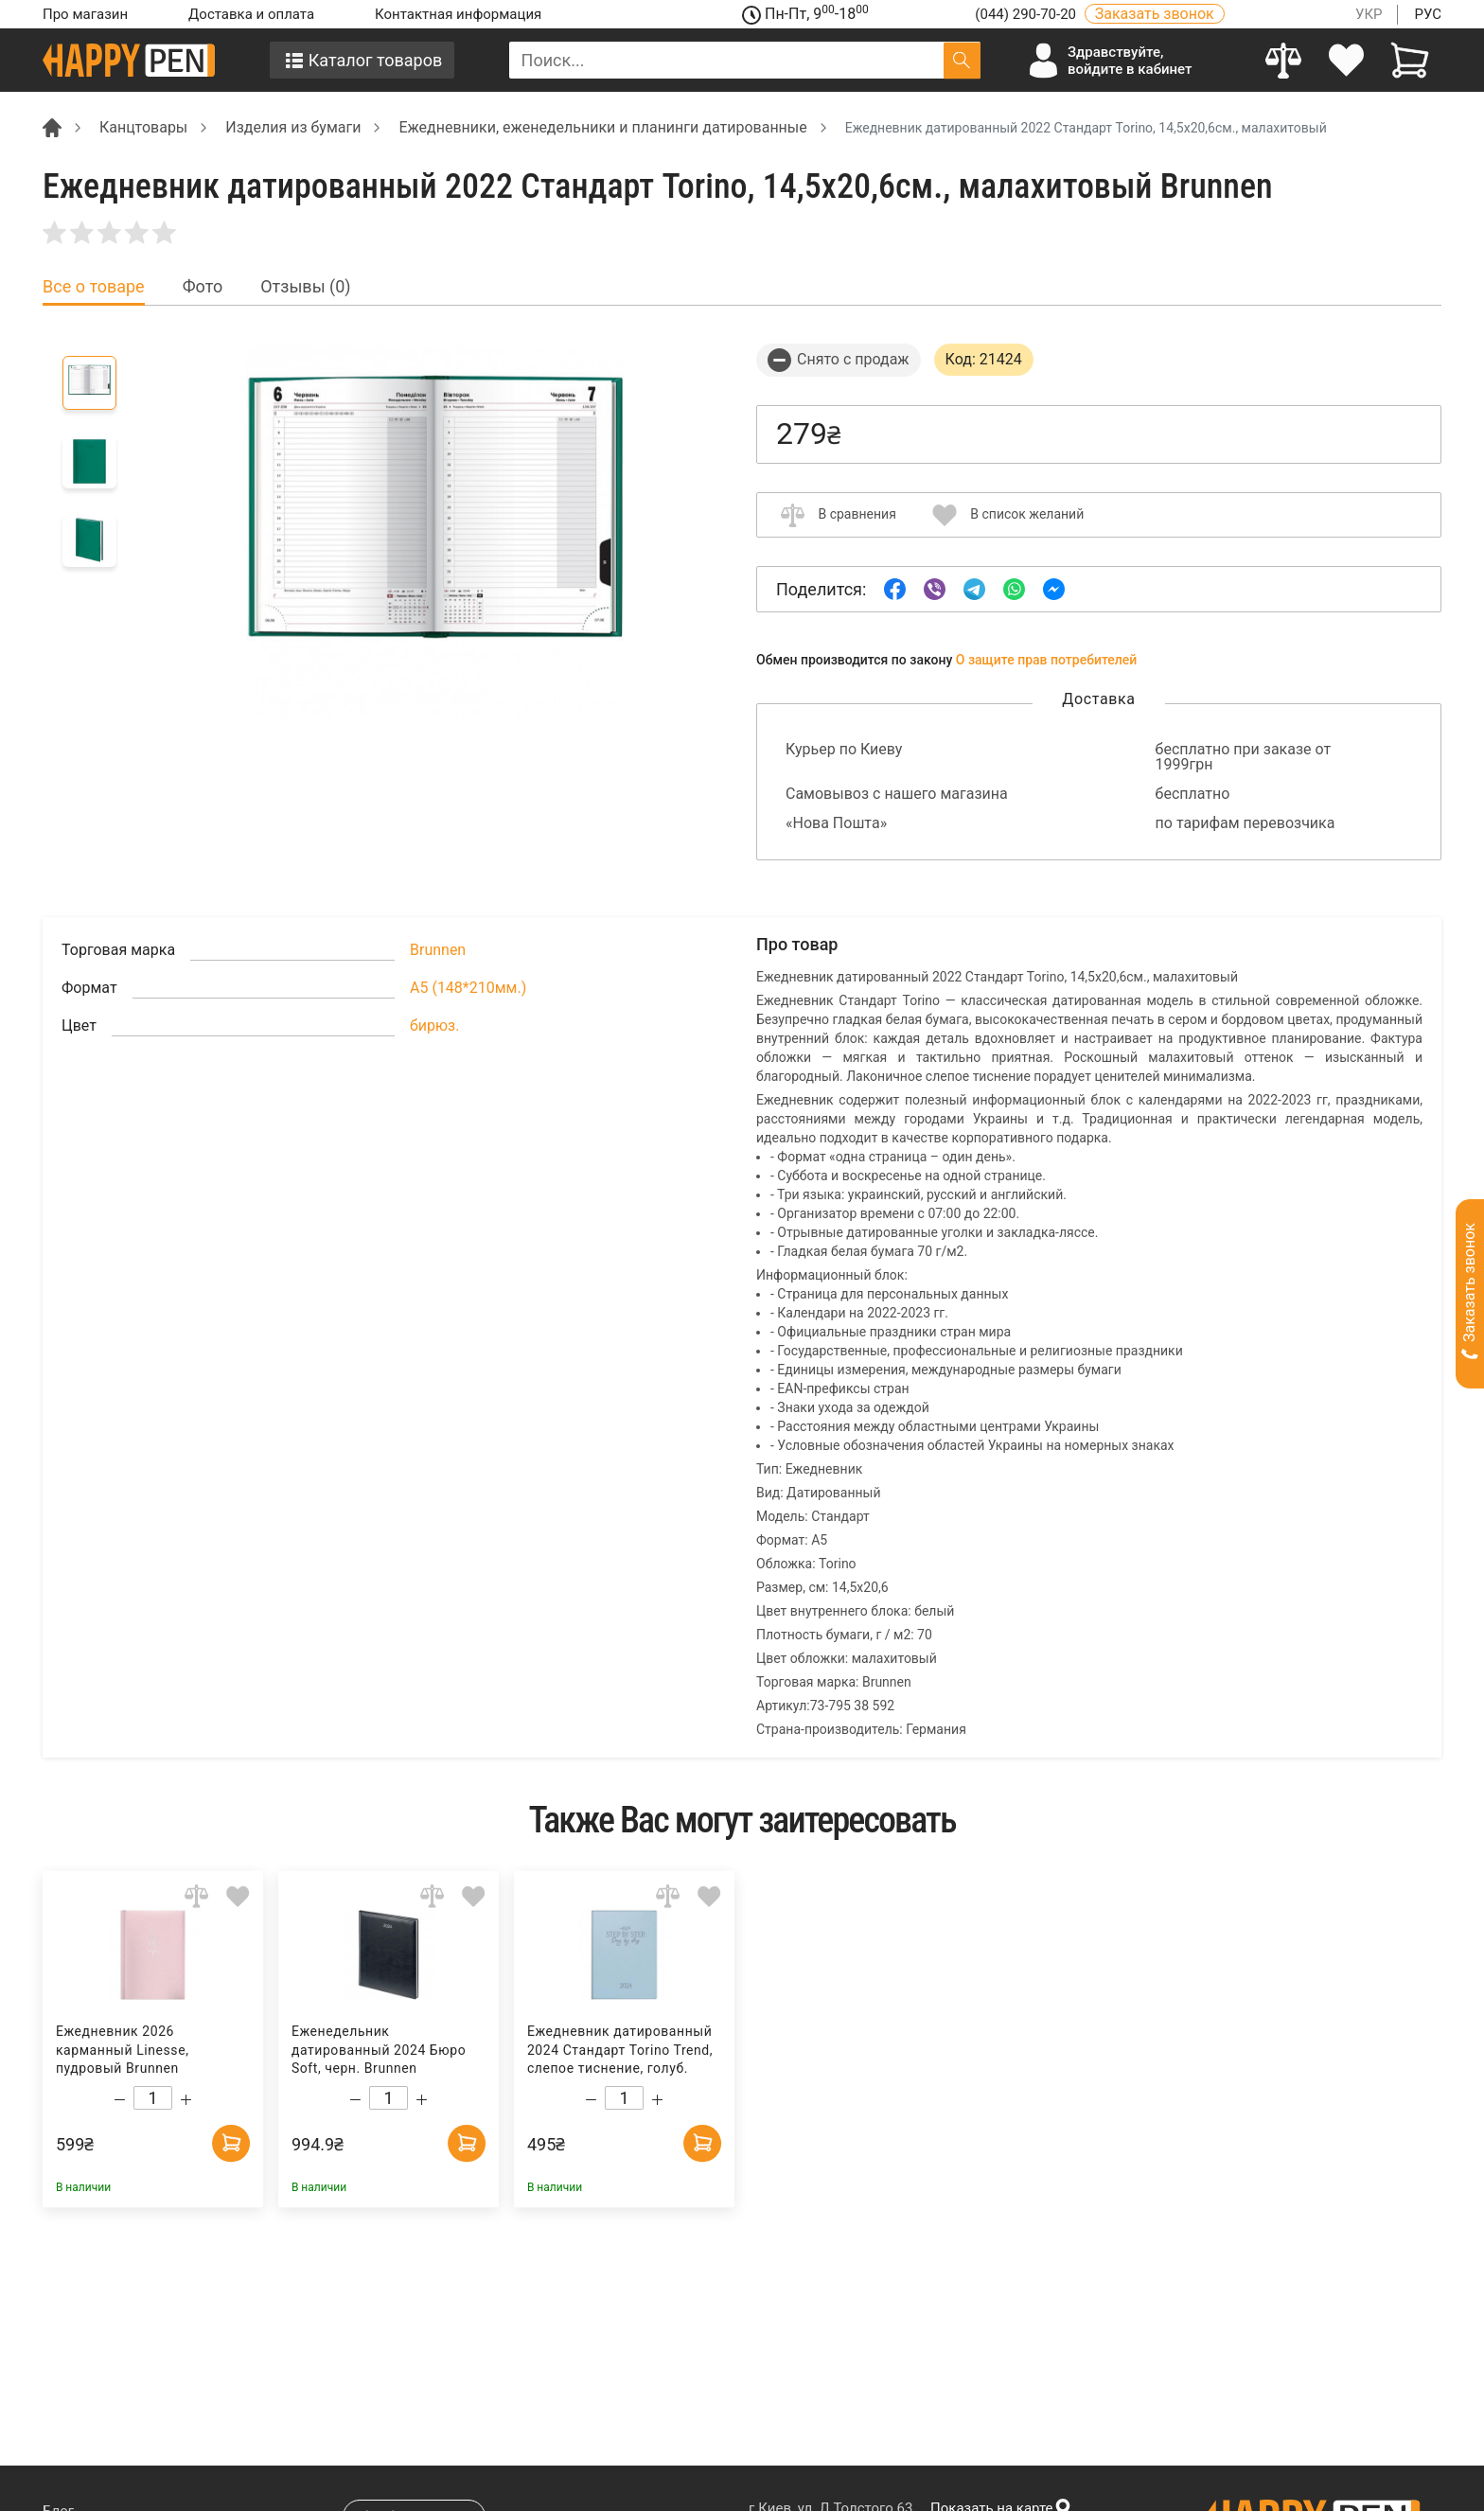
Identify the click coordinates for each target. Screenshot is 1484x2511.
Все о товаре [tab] (94, 286)
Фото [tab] (203, 286)
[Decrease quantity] (120, 2100)
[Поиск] (962, 60)
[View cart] (1409, 60)
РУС (1427, 14)
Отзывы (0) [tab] (305, 286)
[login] (1347, 60)
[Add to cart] (231, 2143)
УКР (1369, 14)
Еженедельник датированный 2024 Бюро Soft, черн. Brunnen (379, 2050)
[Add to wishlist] (238, 1896)
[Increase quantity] (186, 2100)
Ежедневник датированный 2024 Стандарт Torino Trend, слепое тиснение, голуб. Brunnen (620, 2051)
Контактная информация (458, 14)
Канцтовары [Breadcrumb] (143, 127)
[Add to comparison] (196, 1896)
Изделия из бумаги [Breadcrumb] (293, 127)
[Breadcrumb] (52, 126)
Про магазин (85, 14)
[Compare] (1284, 60)
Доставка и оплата (251, 14)
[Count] (152, 2098)
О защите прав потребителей (1047, 659)
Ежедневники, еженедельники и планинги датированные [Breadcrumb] (602, 127)
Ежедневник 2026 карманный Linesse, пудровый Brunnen (122, 2050)
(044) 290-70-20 (1027, 14)
